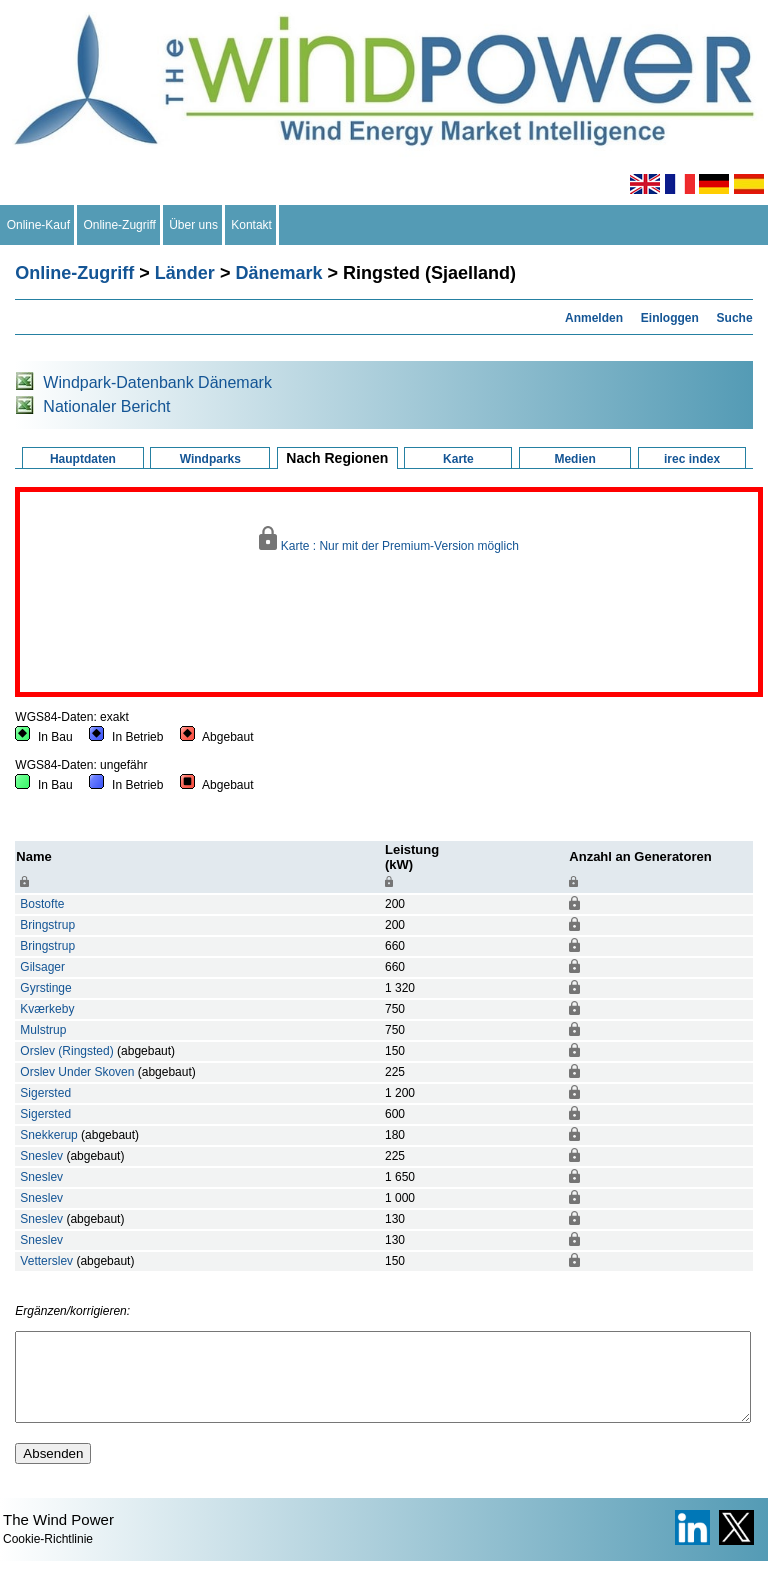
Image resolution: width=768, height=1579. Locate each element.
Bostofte (42, 904)
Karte (458, 459)
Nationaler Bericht (106, 406)
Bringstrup (47, 925)
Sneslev (41, 1156)
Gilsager (42, 967)
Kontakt (252, 225)
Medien (574, 459)
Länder (185, 273)
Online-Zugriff (120, 225)
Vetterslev (46, 1261)
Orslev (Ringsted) (66, 1051)
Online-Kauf (38, 225)
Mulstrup (43, 1030)
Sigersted (45, 1093)
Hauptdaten (83, 459)
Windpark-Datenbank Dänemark (157, 382)
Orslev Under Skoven (77, 1072)
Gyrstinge (45, 988)
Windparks (210, 459)
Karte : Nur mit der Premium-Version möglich (389, 539)
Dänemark (278, 273)
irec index (692, 459)
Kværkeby (47, 1009)
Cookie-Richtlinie (48, 1557)
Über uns (194, 225)
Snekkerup (48, 1135)
